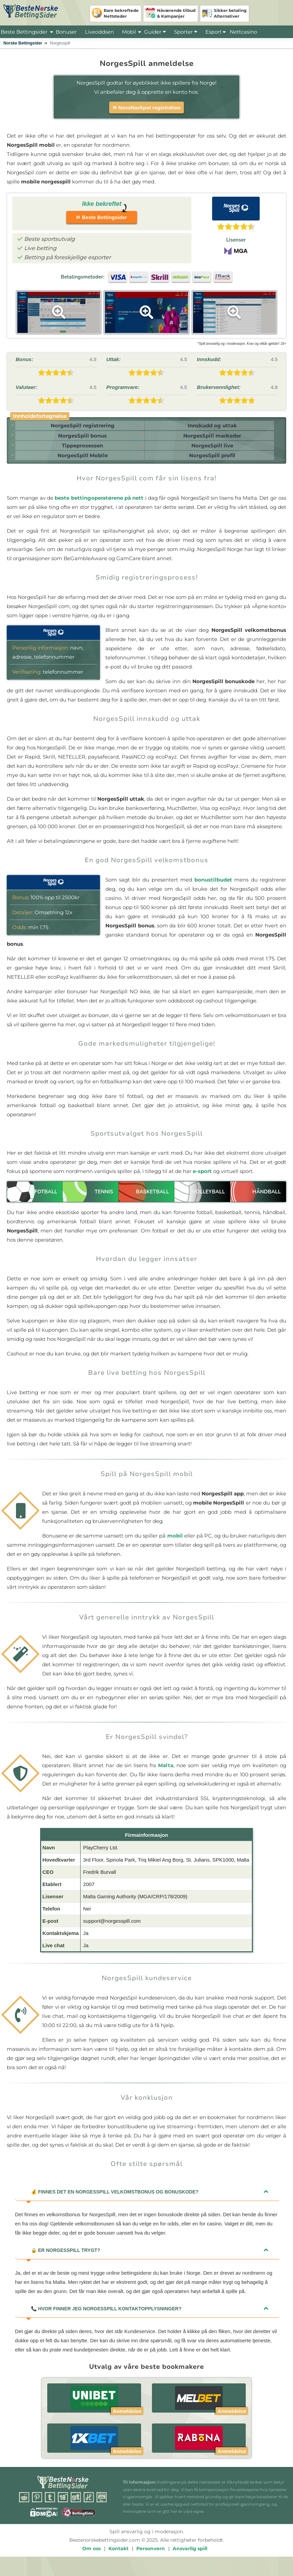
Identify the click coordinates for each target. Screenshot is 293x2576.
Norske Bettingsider (22, 43)
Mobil (129, 32)
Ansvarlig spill (190, 2559)
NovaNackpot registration (146, 107)
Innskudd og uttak (211, 427)
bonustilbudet (213, 890)
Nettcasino (243, 32)
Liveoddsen (99, 32)
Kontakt (118, 2559)
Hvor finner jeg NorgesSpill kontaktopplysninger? (106, 2319)
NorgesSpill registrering (80, 427)
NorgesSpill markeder (211, 439)
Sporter (185, 32)
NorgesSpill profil (211, 464)
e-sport (202, 1181)
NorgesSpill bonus (80, 439)
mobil (175, 1546)
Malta (165, 1776)
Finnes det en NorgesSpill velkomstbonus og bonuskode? (115, 2202)
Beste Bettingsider (24, 32)
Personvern (150, 2559)
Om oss (91, 2559)
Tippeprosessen (80, 452)
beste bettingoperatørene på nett (99, 508)
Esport (213, 32)
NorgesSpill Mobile (80, 464)
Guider (155, 32)
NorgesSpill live (211, 452)
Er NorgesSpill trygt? (65, 2260)
